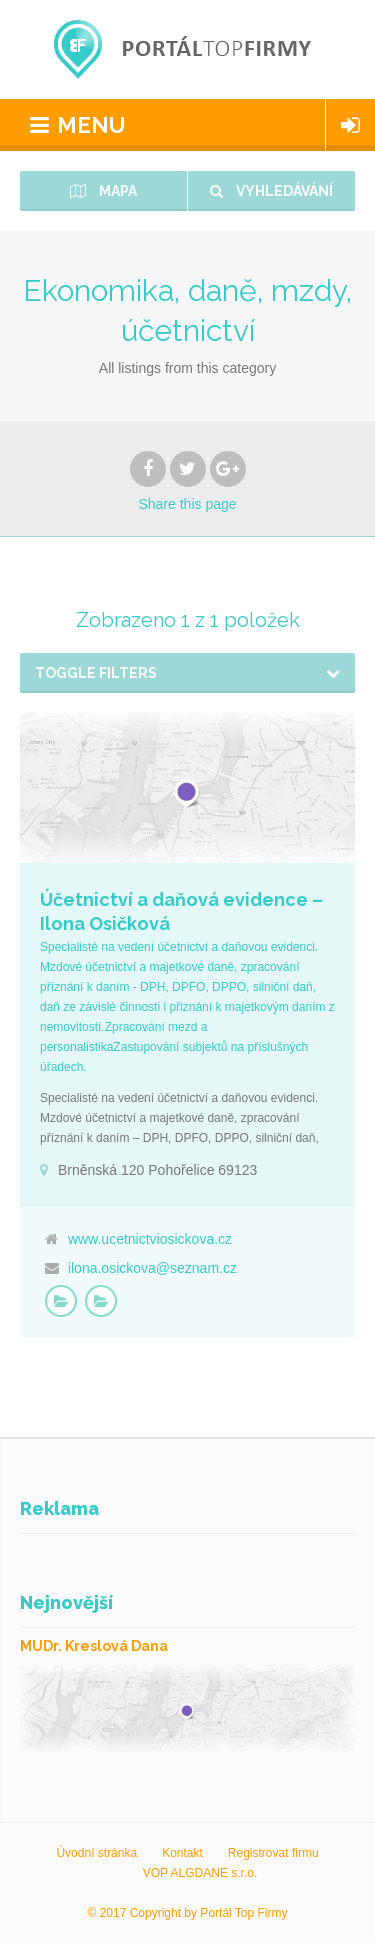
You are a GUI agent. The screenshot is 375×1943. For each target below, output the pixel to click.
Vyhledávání (271, 191)
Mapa (103, 191)
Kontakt (182, 1853)
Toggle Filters (96, 673)
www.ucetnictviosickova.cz (150, 1239)
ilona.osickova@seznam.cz (152, 1268)
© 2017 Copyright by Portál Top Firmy (187, 1913)
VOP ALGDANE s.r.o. (200, 1873)
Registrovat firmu (273, 1853)
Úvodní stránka (96, 1853)
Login (350, 125)
